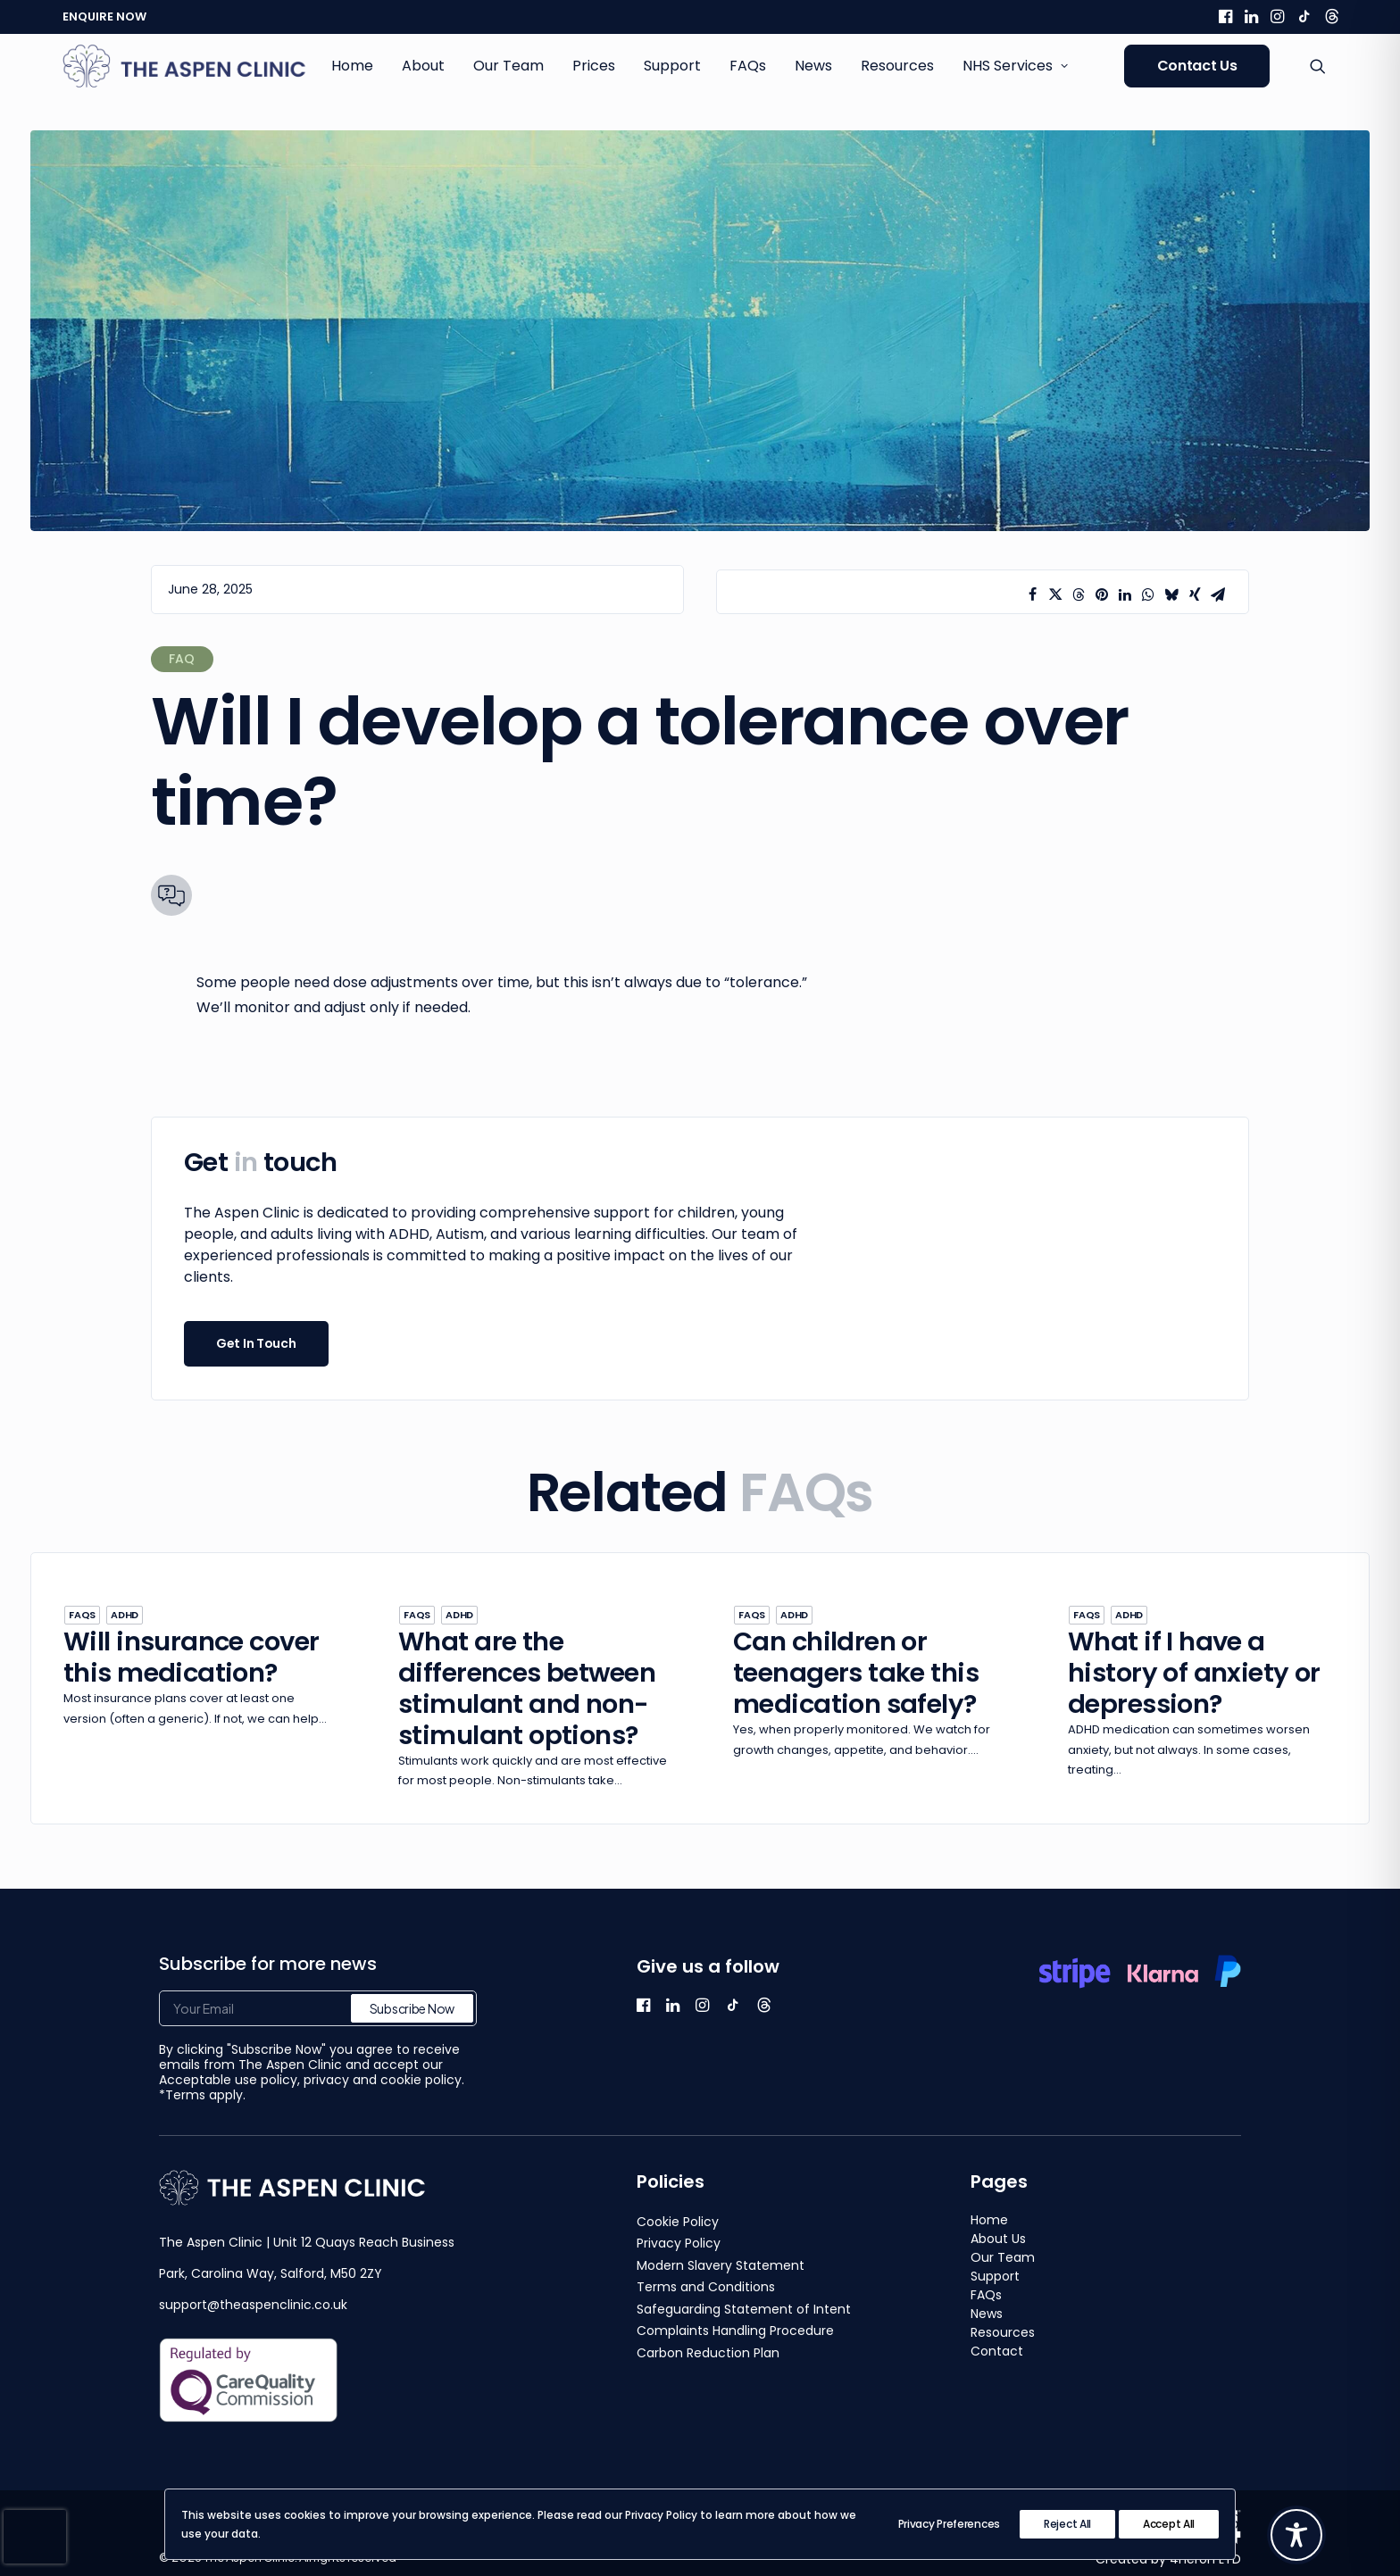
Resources (897, 65)
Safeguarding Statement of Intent (744, 2309)
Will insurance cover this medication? (191, 1657)
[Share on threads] (1078, 594)
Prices (593, 65)
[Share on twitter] (1055, 594)
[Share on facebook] (1032, 594)
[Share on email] (1218, 594)
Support (672, 65)
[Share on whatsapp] (1148, 594)
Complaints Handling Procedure (735, 2330)
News (813, 65)
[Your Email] (318, 2008)
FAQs (747, 65)
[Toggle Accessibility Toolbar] (1296, 2535)
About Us (998, 2239)
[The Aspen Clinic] (184, 66)
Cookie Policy (678, 2222)
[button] (1225, 16)
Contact (997, 2351)
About (423, 65)
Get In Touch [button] (256, 1343)
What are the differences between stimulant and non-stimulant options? (526, 1688)
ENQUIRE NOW (104, 16)
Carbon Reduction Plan (708, 2353)
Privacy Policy (679, 2243)
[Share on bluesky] (1171, 594)
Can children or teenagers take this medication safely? (856, 1673)
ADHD (124, 1615)
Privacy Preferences (949, 2523)
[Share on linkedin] (1125, 594)
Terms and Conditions (706, 2287)
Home (352, 65)
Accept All (1169, 2523)
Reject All (1067, 2523)
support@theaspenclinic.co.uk (253, 2305)
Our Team (508, 65)
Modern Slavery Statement (720, 2265)
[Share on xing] (1194, 594)
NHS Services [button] (1015, 65)
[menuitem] (1225, 16)
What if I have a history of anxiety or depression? (1194, 1673)
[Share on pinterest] (1101, 594)
